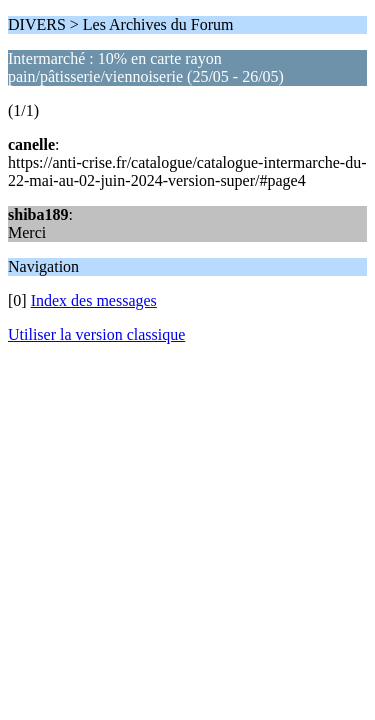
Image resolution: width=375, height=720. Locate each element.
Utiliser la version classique (96, 334)
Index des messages (94, 300)
